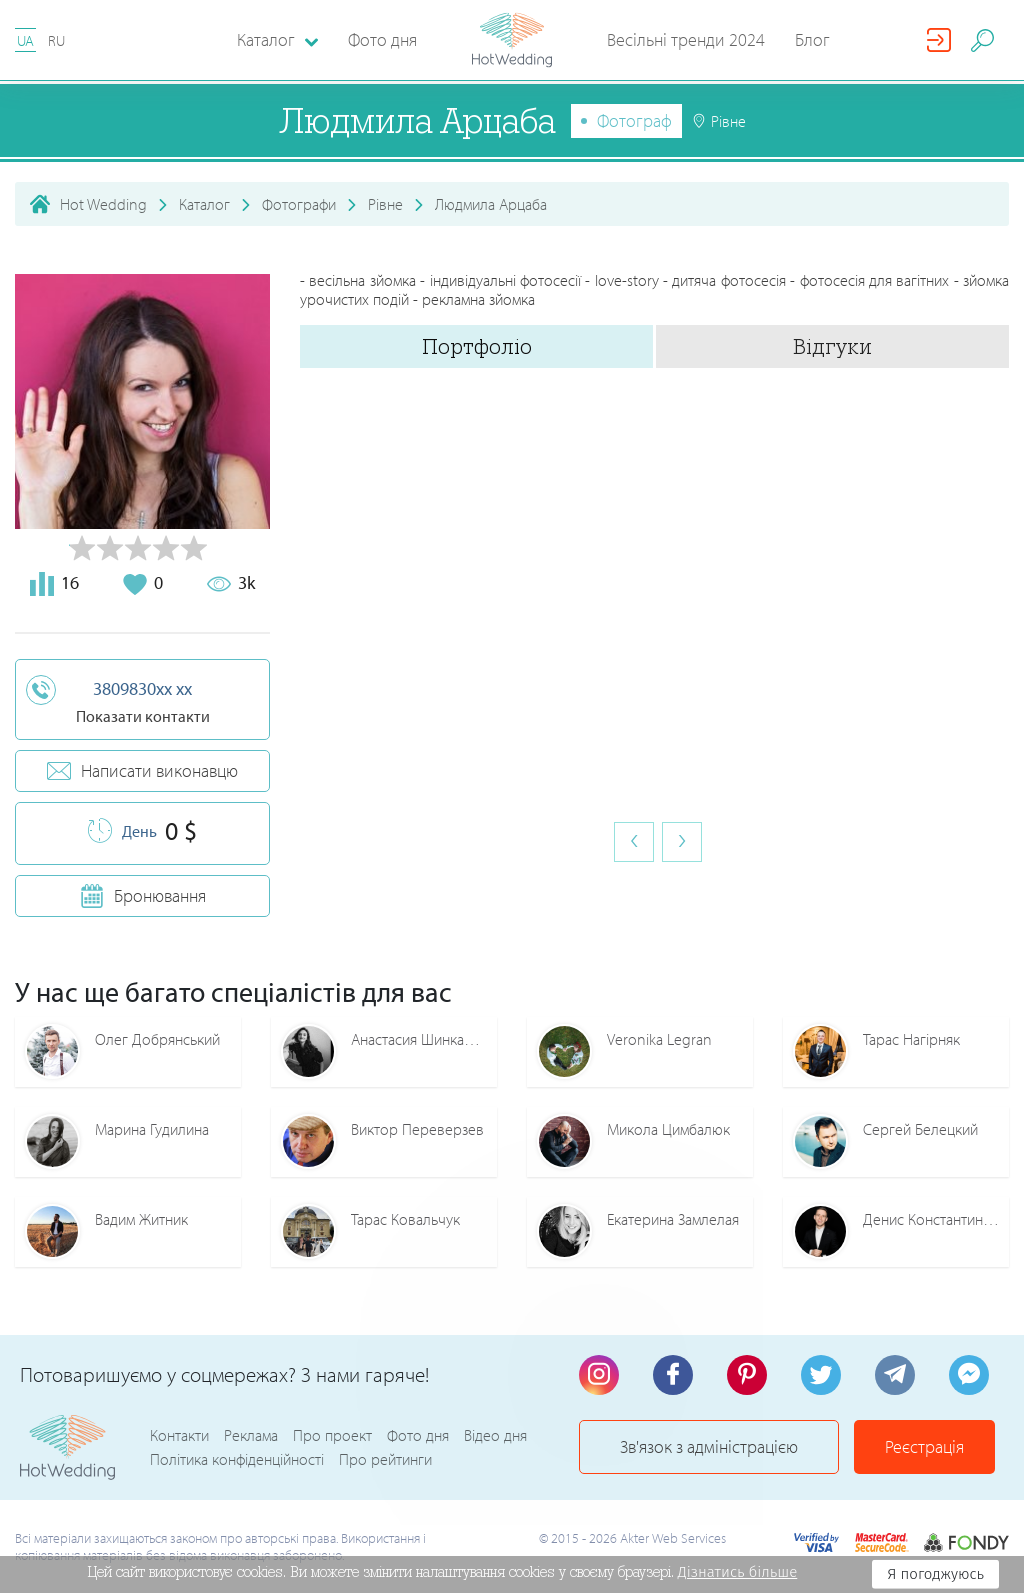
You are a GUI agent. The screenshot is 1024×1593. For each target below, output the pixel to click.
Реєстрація (924, 1446)
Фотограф (634, 120)
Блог (812, 39)
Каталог (204, 204)
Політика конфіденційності (237, 1459)
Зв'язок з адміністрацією (709, 1446)
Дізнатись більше (738, 1572)
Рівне (385, 204)
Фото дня (382, 39)
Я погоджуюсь (935, 1574)
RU (56, 40)
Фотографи (299, 204)
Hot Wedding (103, 204)
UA (25, 40)
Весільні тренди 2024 (686, 39)
